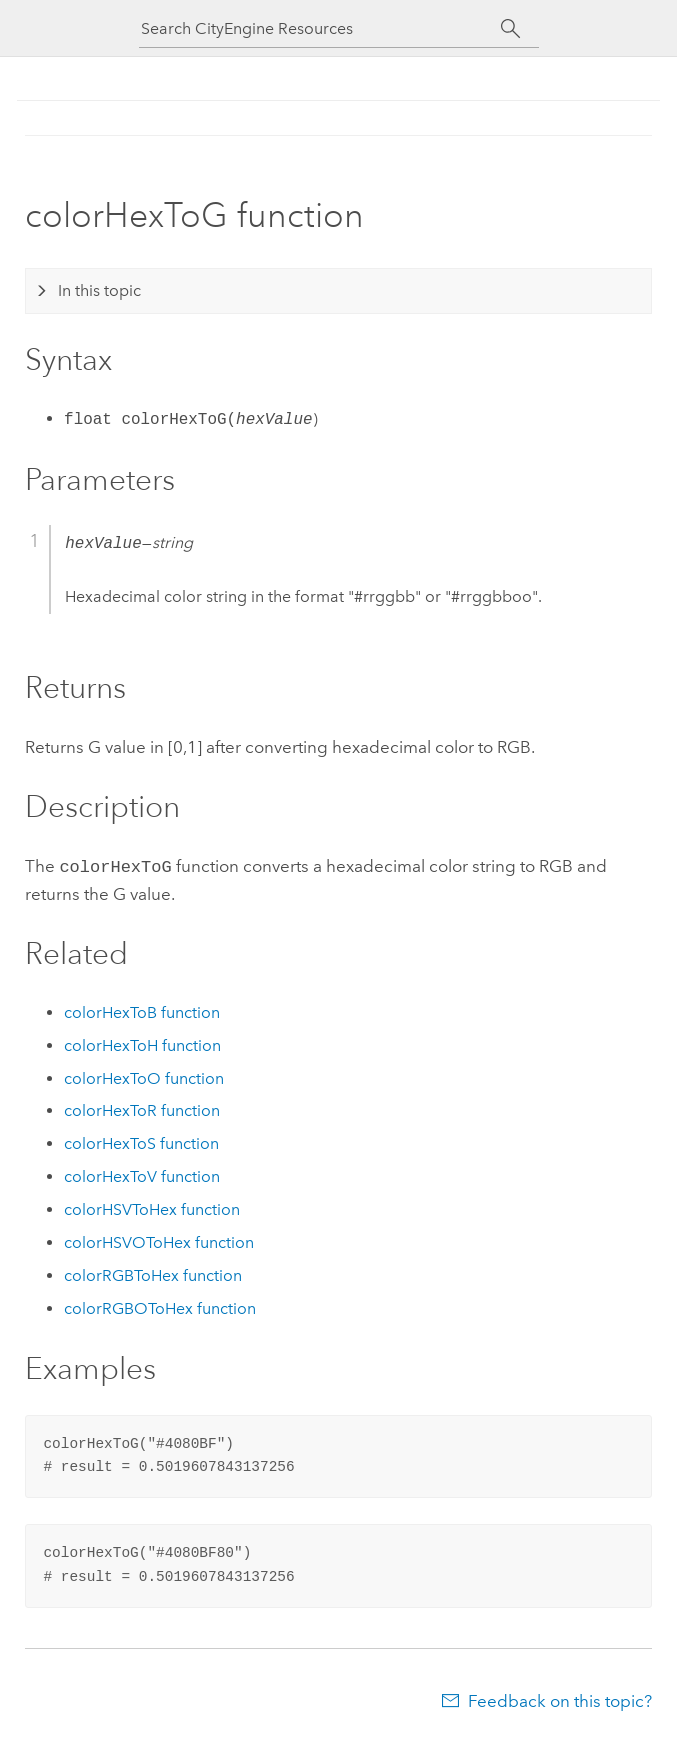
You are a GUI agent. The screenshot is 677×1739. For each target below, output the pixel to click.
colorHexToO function (144, 1076)
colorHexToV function (142, 1174)
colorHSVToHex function (152, 1207)
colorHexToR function (142, 1108)
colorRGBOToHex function (160, 1306)
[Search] (511, 29)
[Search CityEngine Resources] (321, 28)
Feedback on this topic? (560, 1699)
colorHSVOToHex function (159, 1240)
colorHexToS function (141, 1141)
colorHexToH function (142, 1043)
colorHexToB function (142, 1010)
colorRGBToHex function (153, 1273)
